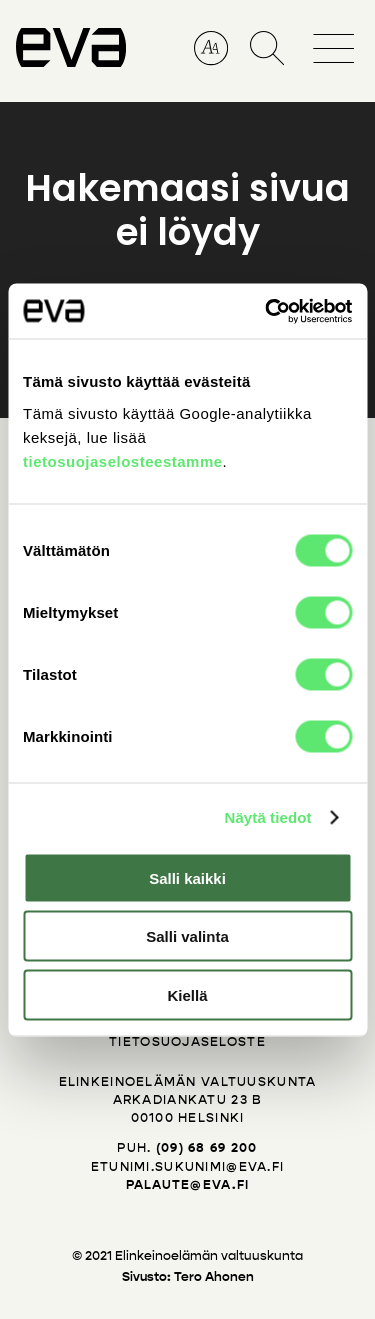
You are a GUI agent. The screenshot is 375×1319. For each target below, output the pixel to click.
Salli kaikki (187, 877)
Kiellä (187, 994)
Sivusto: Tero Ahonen (188, 1277)
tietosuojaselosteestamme (123, 460)
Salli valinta (187, 936)
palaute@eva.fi (188, 1185)
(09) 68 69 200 (207, 1148)
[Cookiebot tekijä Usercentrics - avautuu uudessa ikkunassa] (267, 311)
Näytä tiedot (268, 817)
